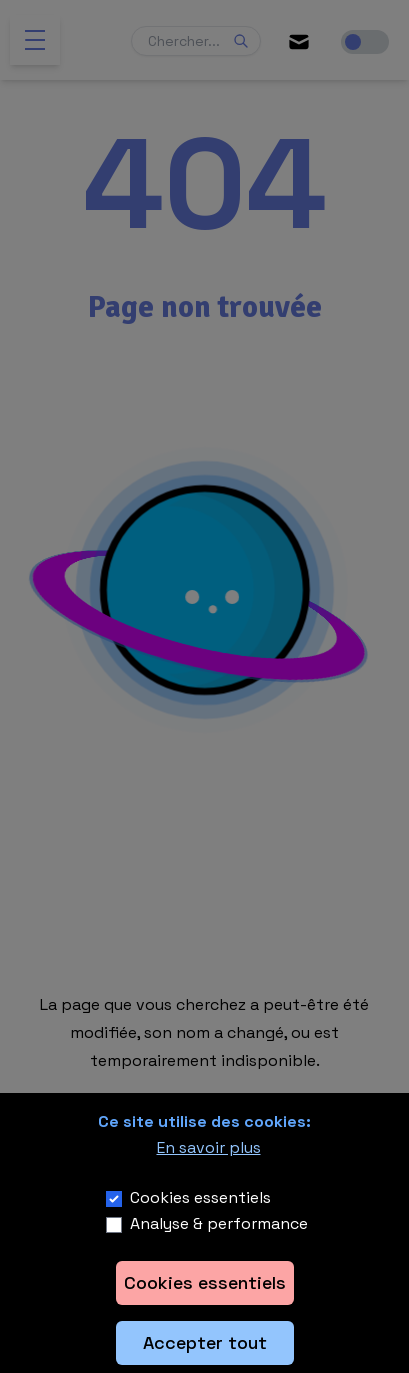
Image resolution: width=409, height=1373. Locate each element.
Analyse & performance (219, 1223)
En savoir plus (209, 1147)
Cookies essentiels (200, 1197)
